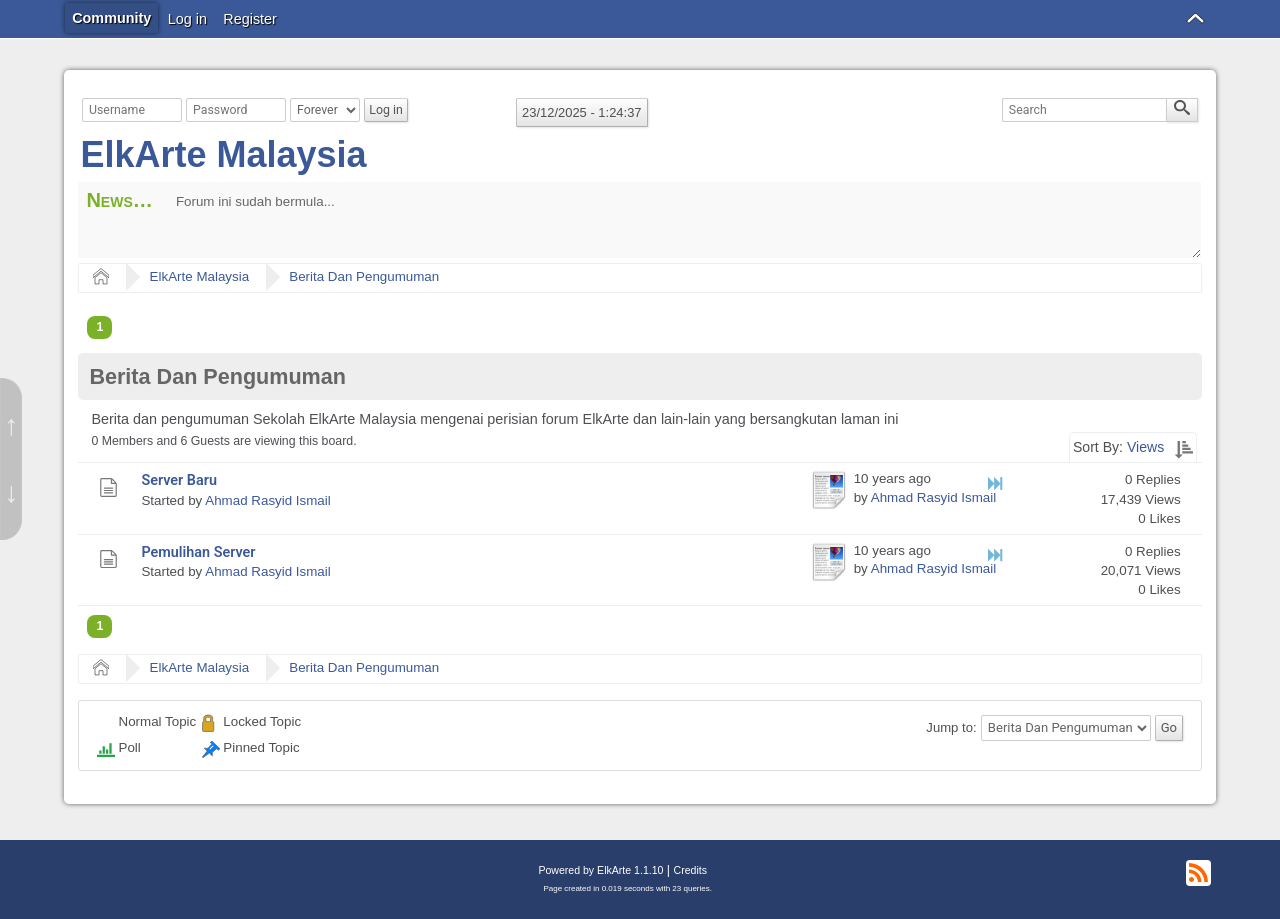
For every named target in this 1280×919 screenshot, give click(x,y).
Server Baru (179, 480)
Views (1145, 447)
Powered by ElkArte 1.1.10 (600, 870)
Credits (690, 870)
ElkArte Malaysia (223, 154)
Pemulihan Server (198, 552)
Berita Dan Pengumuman (364, 276)
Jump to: (951, 727)
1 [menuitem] (99, 327)
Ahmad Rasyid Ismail (267, 500)
